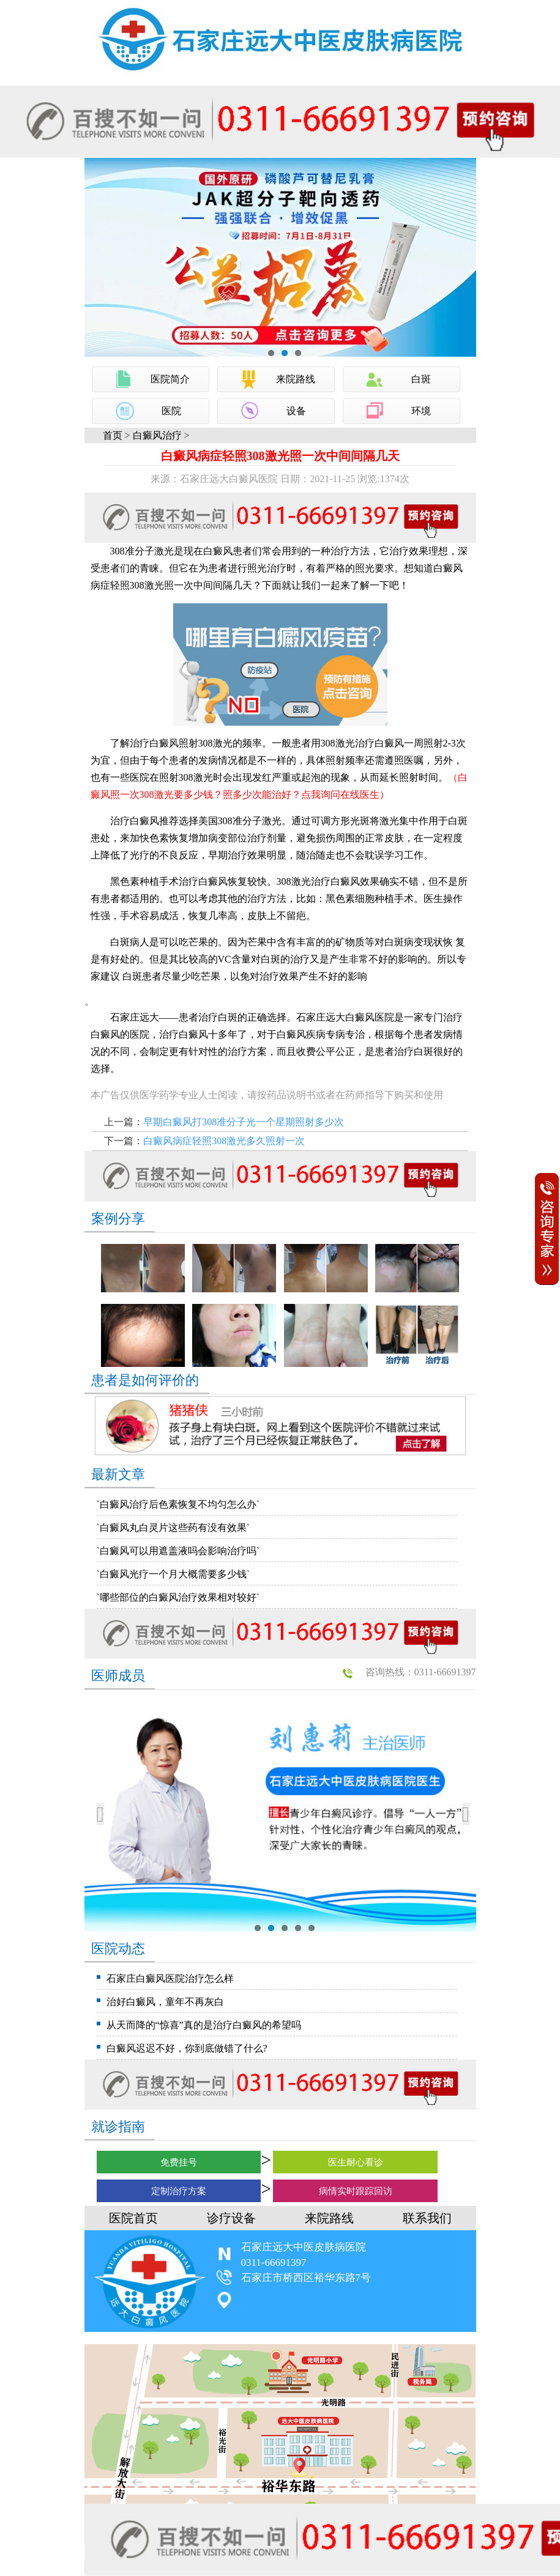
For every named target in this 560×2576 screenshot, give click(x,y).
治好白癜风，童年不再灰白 (165, 2002)
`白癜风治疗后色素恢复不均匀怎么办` (178, 1504)
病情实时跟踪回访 (355, 2191)
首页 (112, 435)
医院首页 (133, 2218)
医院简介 (170, 379)
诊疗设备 (231, 2218)
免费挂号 (178, 2162)
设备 (296, 411)
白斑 (421, 379)
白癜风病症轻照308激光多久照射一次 (224, 1141)
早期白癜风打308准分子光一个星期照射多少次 (243, 1122)
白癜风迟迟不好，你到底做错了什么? (186, 2048)
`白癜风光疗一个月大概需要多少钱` (173, 1574)
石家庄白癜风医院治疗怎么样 (170, 1978)
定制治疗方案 (178, 2191)
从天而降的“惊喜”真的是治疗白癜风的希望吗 (203, 2025)
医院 (171, 411)
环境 (421, 411)
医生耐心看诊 (355, 2162)
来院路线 (295, 379)
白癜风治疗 (157, 435)
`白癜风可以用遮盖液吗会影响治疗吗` (178, 1551)
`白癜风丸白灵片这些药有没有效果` (173, 1527)
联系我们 (427, 2218)
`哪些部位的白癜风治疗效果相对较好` (178, 1597)
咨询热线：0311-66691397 (420, 1672)
